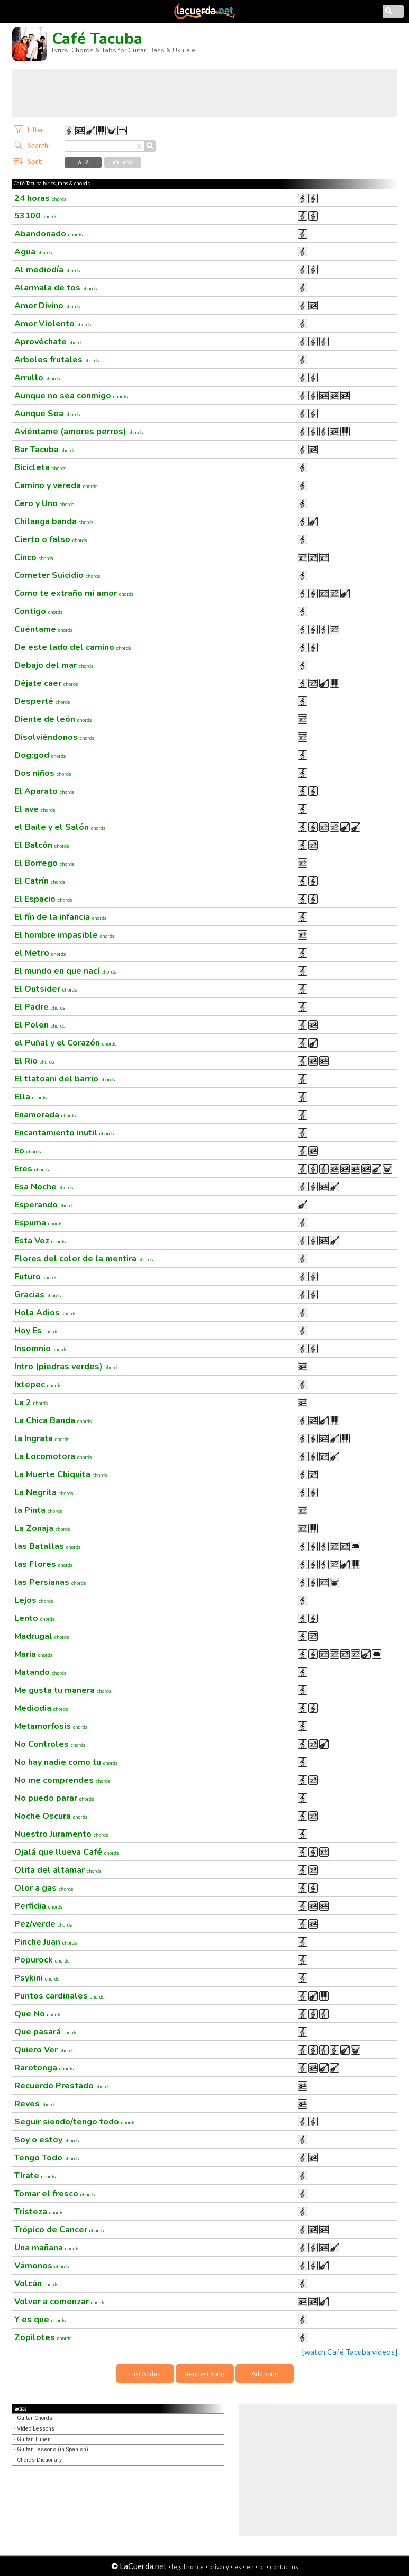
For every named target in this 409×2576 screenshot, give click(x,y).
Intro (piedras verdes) (67, 1366)
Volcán (36, 2283)
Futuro (36, 1276)
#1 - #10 (122, 162)
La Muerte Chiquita (60, 1474)
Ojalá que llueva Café (66, 1852)
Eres (31, 1169)
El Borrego (44, 863)
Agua (33, 252)
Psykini (37, 1978)
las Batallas (47, 1546)
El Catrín (40, 881)
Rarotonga (44, 2068)
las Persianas (50, 1582)
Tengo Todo (46, 2158)
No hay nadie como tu (66, 1762)
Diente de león (53, 719)
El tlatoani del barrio (64, 1079)
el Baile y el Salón (60, 827)
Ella (30, 1097)
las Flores (43, 1564)
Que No (38, 2014)
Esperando (44, 1205)
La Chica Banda (53, 1420)
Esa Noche (44, 1187)
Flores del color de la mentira (83, 1258)
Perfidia (38, 1906)
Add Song (264, 2374)
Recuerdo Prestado (62, 2086)
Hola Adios (45, 1312)
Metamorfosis (51, 1726)
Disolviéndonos (54, 737)
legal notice (188, 2566)
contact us (284, 2566)
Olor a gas (44, 1888)
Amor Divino (47, 305)
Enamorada (45, 1115)
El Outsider (45, 989)
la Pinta (38, 1510)
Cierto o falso (50, 539)
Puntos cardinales (59, 1996)
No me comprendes (62, 1780)
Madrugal (41, 1636)
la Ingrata (42, 1438)
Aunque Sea (47, 413)
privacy (219, 2566)
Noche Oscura (51, 1816)
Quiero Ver (44, 2050)
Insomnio (41, 1348)
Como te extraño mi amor (74, 593)
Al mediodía (47, 270)
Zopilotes (43, 2337)
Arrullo (37, 377)
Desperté (42, 701)
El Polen (40, 1025)
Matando (40, 1672)
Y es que (40, 2319)
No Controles (50, 1744)
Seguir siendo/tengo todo (75, 2122)
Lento (34, 1618)
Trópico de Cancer (59, 2229)
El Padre (40, 1007)
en (250, 2566)
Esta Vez (40, 1240)
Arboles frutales (56, 359)
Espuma (38, 1223)
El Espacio (43, 899)
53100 (36, 216)
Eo (27, 1151)
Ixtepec (38, 1384)
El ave (35, 809)
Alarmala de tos (55, 288)
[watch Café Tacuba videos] (349, 2352)
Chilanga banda (54, 521)
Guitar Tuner (33, 2439)
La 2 (31, 1402)
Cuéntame (43, 629)
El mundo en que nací (65, 971)
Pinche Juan (45, 1942)
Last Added (145, 2374)
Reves (35, 2104)
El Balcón (41, 845)
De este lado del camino (72, 647)
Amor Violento (53, 323)
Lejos (33, 1600)
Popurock (42, 1960)
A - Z (83, 162)
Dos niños (42, 773)
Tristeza (39, 2211)
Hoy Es (36, 1330)
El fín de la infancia (60, 917)
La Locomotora (53, 1456)
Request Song (204, 2374)
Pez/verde (43, 1924)
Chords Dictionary (39, 2459)
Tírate (35, 2175)
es (237, 2566)
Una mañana (47, 2247)
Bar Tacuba (45, 449)
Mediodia (41, 1708)
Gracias (37, 1294)
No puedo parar (54, 1798)
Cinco (33, 557)
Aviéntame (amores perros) (78, 431)
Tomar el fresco (54, 2193)
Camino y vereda (56, 485)
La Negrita (44, 1492)
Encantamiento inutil (64, 1133)
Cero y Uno (44, 503)
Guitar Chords (34, 2418)
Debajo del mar (54, 665)
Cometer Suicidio (57, 575)
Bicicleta (40, 467)
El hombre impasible (64, 935)
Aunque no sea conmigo (71, 395)
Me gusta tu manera (63, 1690)
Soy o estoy (46, 2140)
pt (262, 2566)
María (33, 1654)
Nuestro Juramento (61, 1834)
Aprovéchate (49, 341)
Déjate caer (46, 683)
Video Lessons (35, 2428)
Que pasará (46, 2032)
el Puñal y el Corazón (65, 1043)
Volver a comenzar (60, 2301)
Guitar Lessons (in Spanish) (52, 2449)
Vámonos (41, 2265)
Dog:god (40, 755)
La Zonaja (42, 1528)
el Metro (40, 953)
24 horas (40, 198)
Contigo (38, 611)
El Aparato (44, 791)
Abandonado (48, 234)
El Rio (34, 1061)
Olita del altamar (58, 1870)
